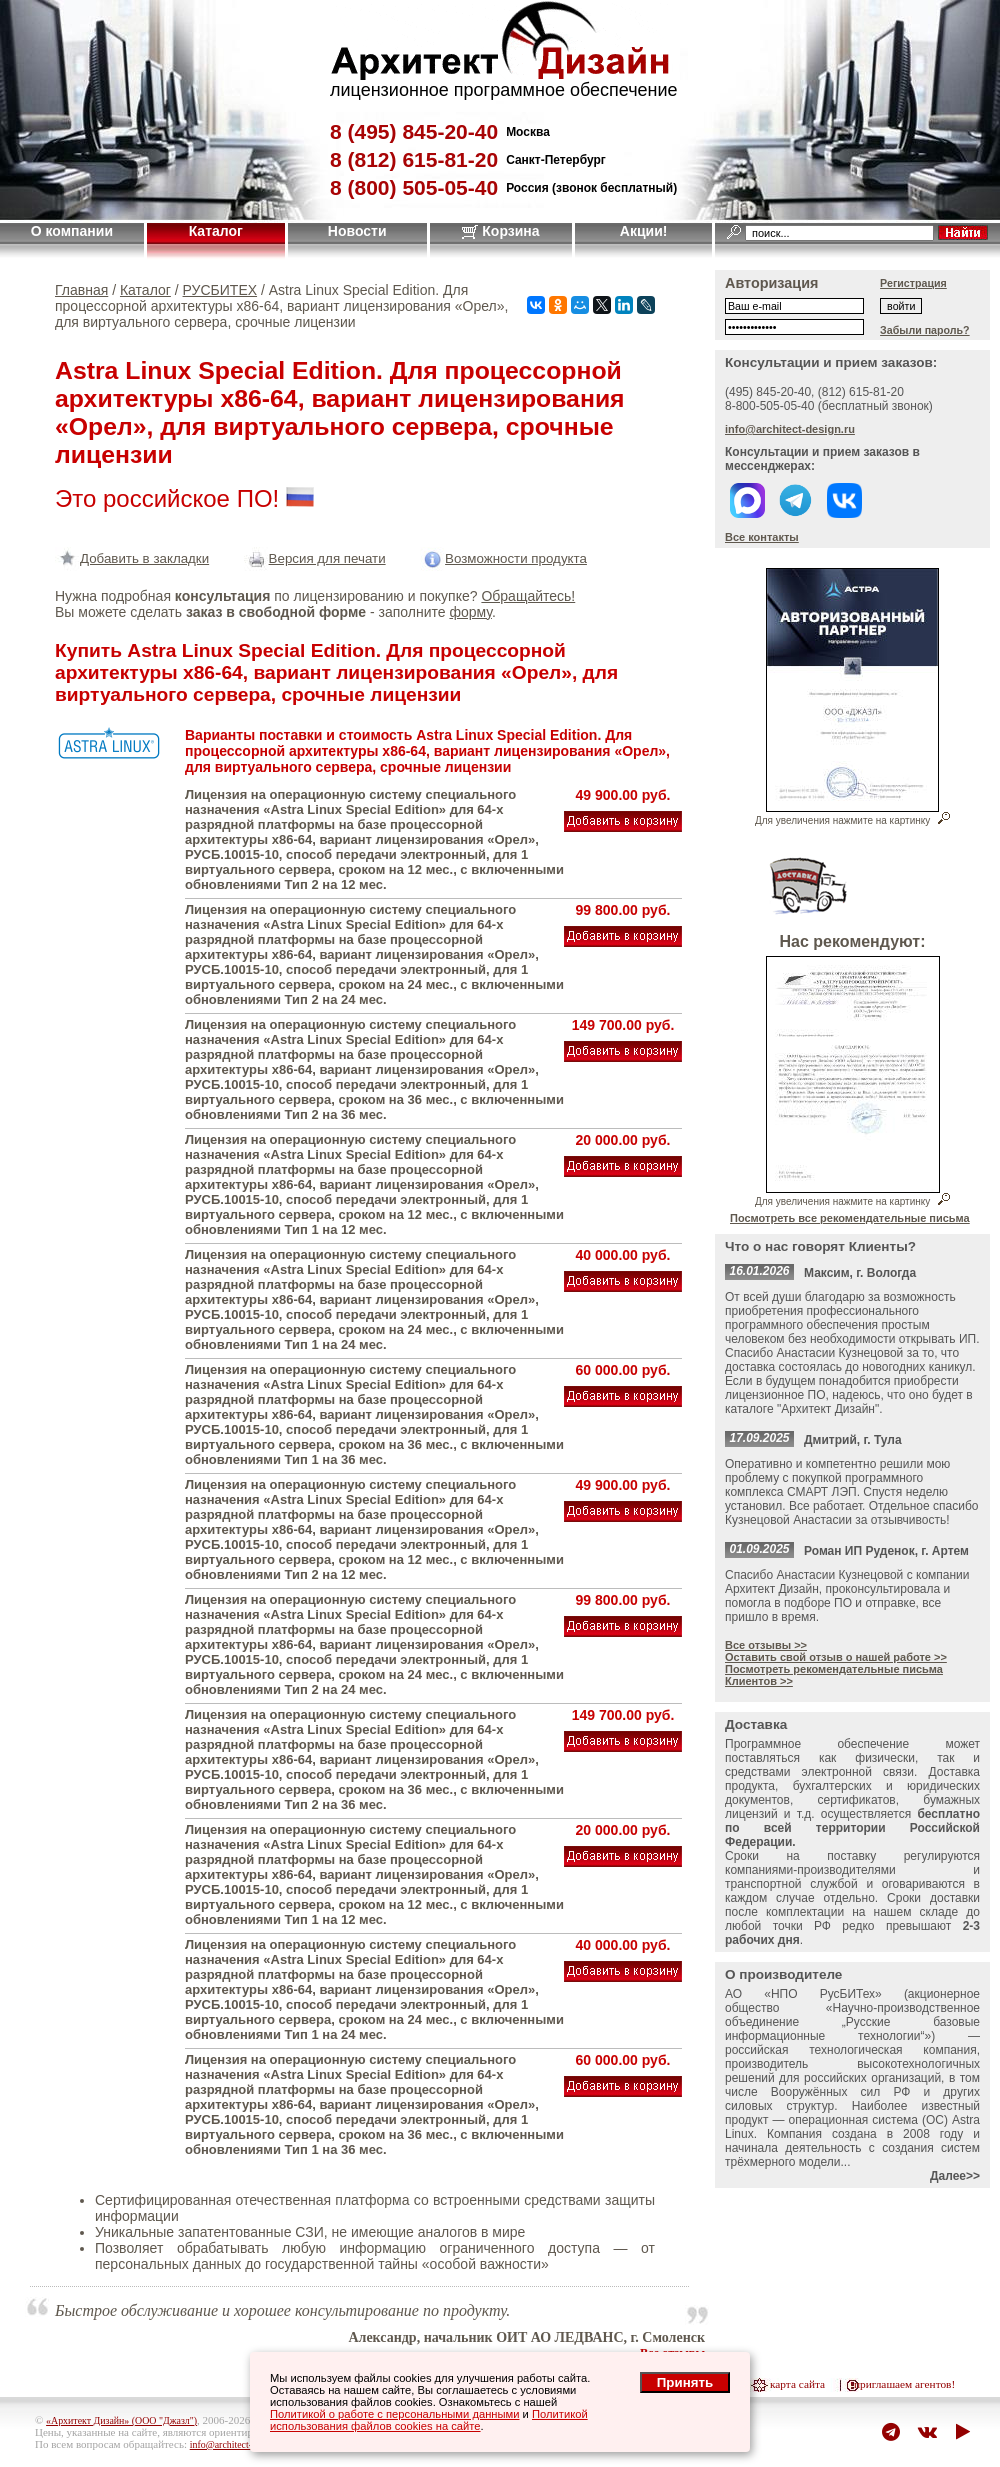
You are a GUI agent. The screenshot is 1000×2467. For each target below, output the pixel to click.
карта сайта (797, 2384)
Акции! (644, 231)
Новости (357, 231)
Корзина (500, 231)
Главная (81, 290)
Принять (685, 2382)
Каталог (216, 231)
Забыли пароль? (925, 330)
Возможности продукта (503, 558)
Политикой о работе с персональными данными (395, 2414)
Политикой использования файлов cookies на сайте (429, 2420)
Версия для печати (315, 558)
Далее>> (955, 2176)
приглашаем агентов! (904, 2384)
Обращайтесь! (528, 596)
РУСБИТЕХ (220, 290)
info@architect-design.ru (790, 429)
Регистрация (913, 283)
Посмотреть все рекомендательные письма (850, 1218)
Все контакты (762, 537)
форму (470, 612)
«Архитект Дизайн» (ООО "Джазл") (121, 2420)
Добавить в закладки (132, 558)
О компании (72, 231)
